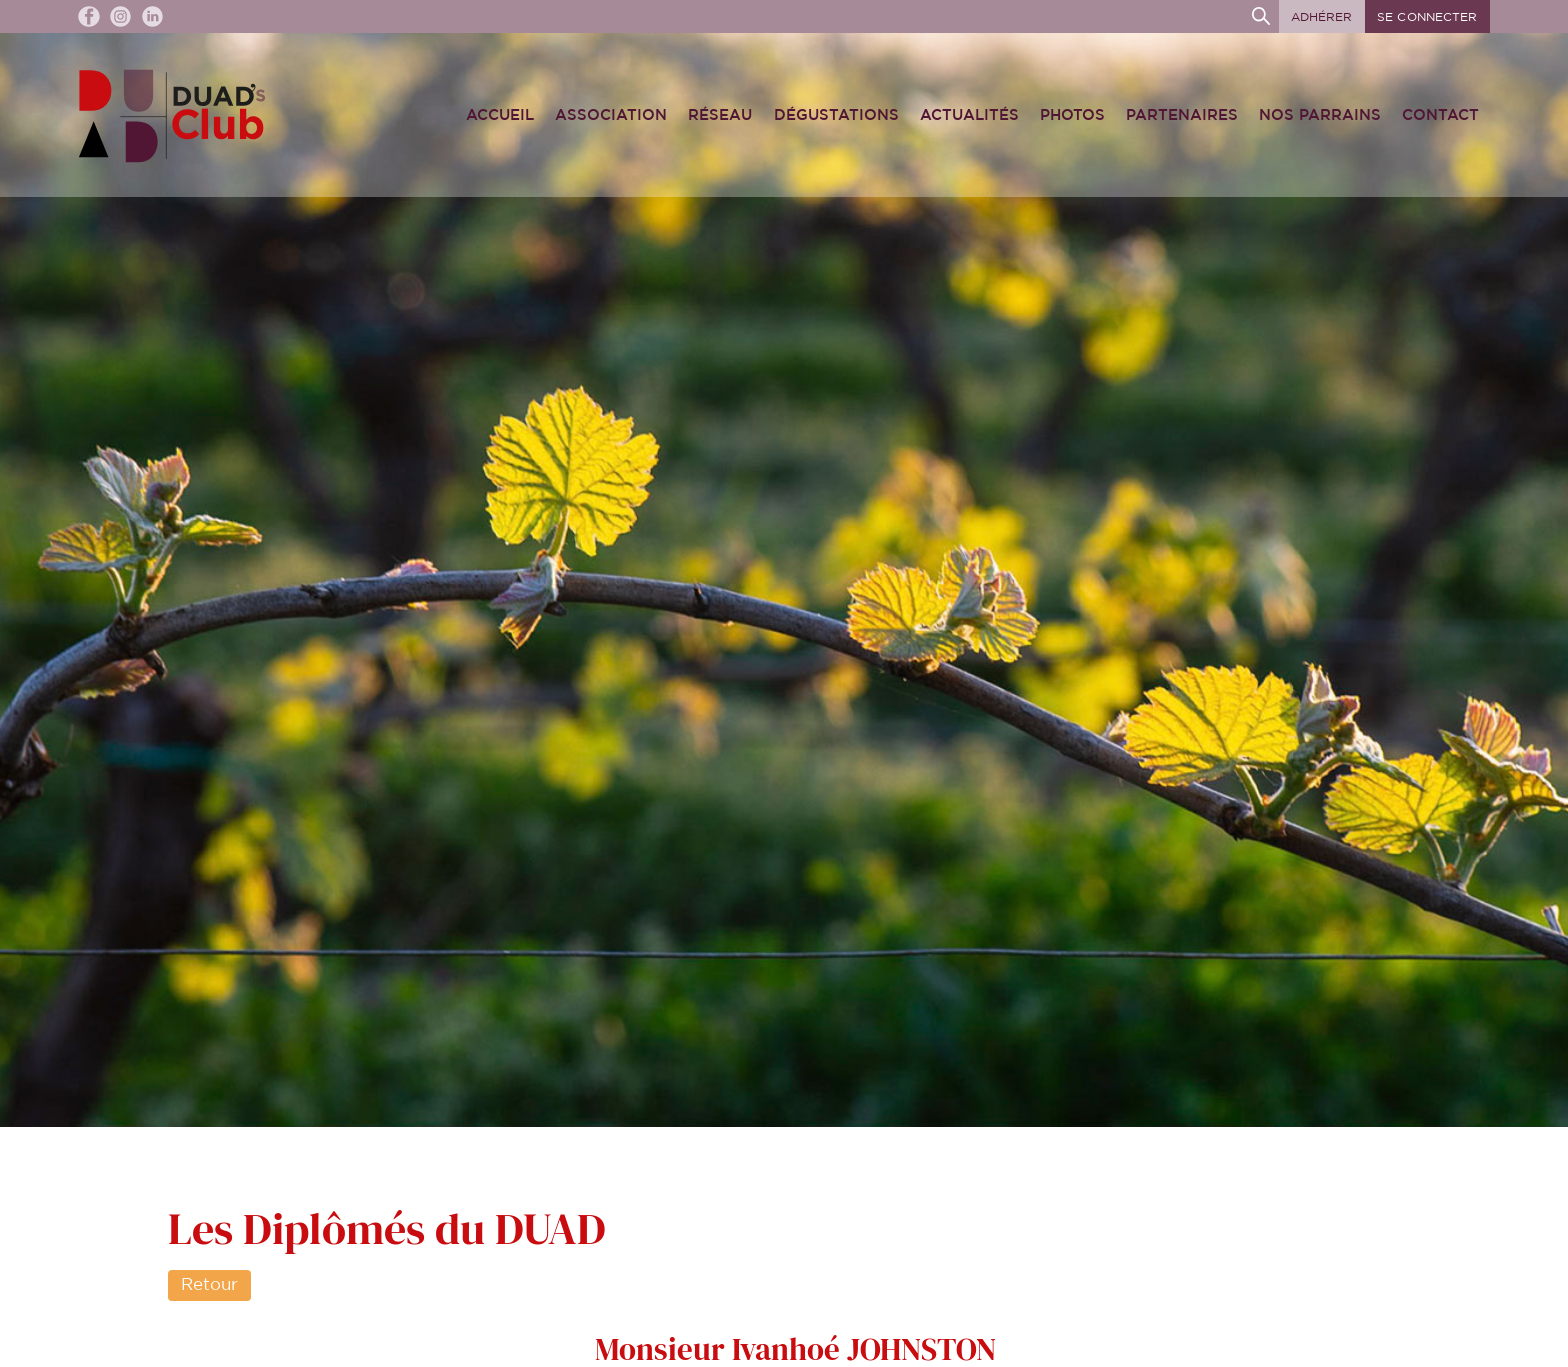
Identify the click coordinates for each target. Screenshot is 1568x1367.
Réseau (720, 115)
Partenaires (1182, 115)
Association (611, 115)
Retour (209, 1285)
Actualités (969, 115)
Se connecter (1427, 17)
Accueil (500, 115)
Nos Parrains (1320, 115)
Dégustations (836, 115)
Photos (1072, 115)
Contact (1440, 115)
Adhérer (1322, 17)
